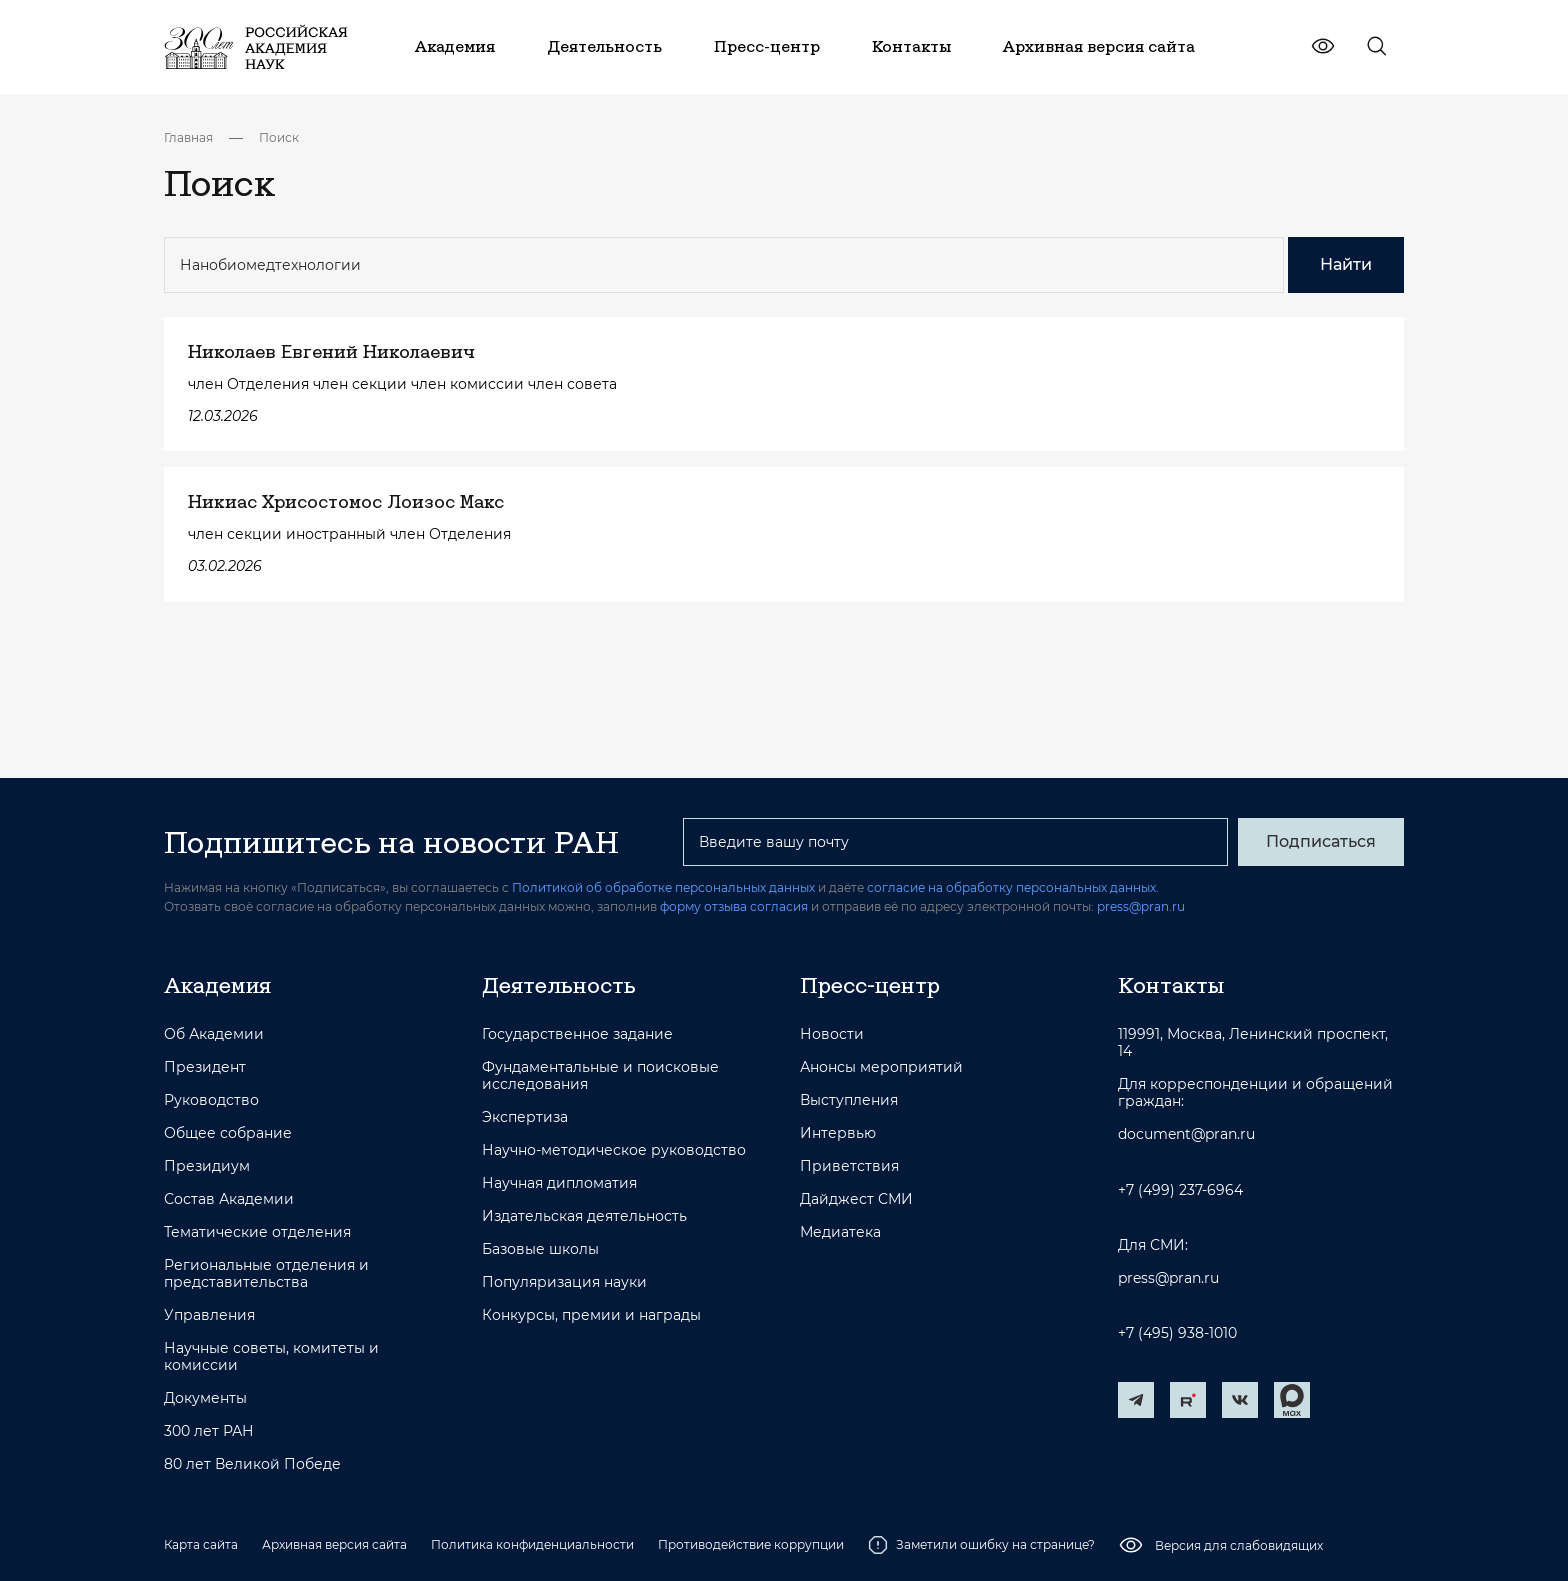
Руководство (211, 1100)
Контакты (1171, 985)
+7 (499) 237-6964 (1180, 1190)
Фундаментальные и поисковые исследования (600, 1076)
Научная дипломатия (559, 1183)
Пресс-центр (870, 985)
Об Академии (214, 1034)
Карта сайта (201, 1544)
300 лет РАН (209, 1431)
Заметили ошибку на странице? (981, 1545)
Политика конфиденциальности (532, 1544)
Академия (217, 985)
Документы (205, 1398)
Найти (1346, 264)
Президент (205, 1067)
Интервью (838, 1133)
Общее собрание (228, 1133)
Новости (832, 1034)
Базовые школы (540, 1249)
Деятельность (559, 985)
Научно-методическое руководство (614, 1150)
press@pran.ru (1141, 906)
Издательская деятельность (584, 1216)
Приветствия (849, 1166)
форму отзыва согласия (734, 906)
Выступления (849, 1100)
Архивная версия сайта (334, 1544)
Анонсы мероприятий (881, 1067)
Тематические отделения (257, 1232)
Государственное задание (577, 1034)
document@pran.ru (1186, 1134)
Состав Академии (229, 1199)
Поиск (279, 137)
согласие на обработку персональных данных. (1013, 887)
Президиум (207, 1166)
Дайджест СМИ (856, 1199)
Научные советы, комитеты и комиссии (271, 1357)
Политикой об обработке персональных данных (663, 887)
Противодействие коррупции (751, 1544)
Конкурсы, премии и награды (591, 1315)
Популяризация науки (564, 1282)
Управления (209, 1315)
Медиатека (840, 1232)
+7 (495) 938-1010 (1177, 1333)
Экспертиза (525, 1117)
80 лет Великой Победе (252, 1464)
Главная (188, 137)
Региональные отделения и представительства (266, 1274)
